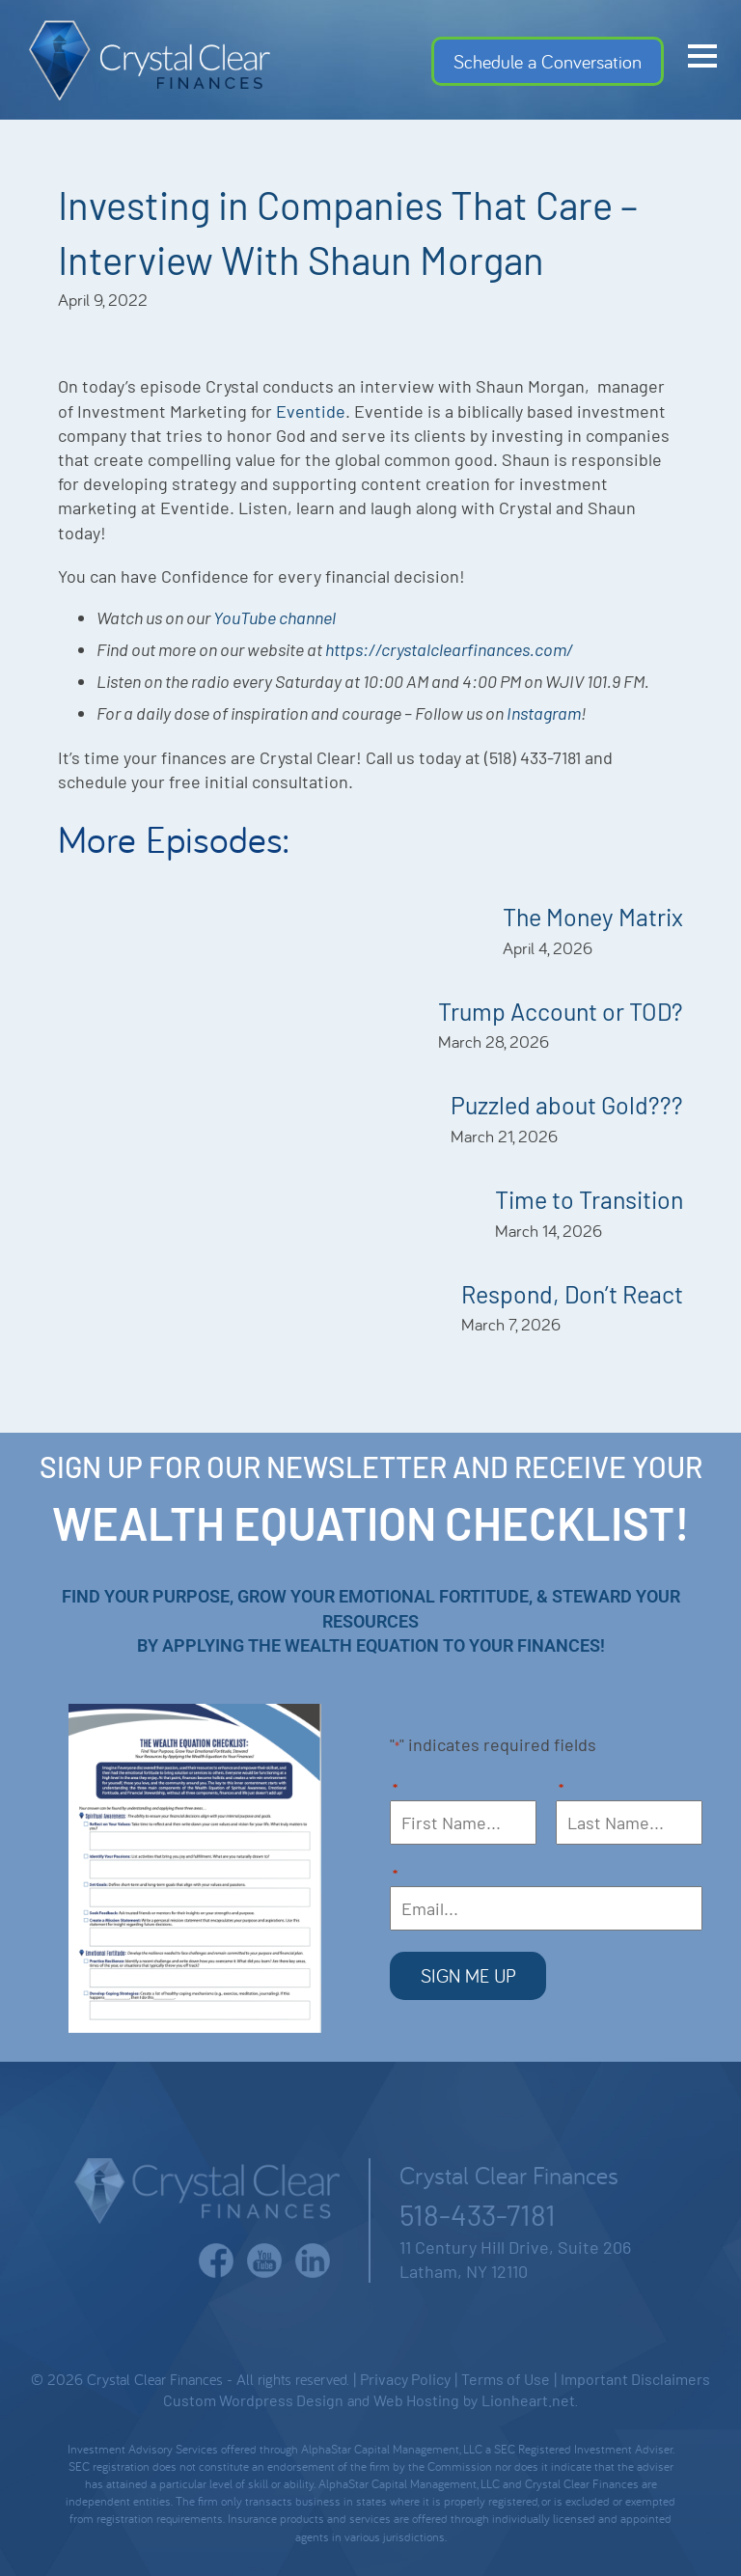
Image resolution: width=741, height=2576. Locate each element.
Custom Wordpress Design (253, 2398)
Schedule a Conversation (547, 61)
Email (395, 1876)
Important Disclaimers (635, 2377)
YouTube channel (276, 617)
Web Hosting (416, 2398)
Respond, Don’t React (572, 1293)
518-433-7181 (477, 2212)
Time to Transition (589, 1199)
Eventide (310, 411)
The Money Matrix (593, 916)
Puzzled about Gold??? (567, 1104)
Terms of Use (505, 2377)
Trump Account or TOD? (560, 1011)
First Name (395, 1790)
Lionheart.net (528, 2398)
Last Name (562, 1790)
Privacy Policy (405, 2377)
